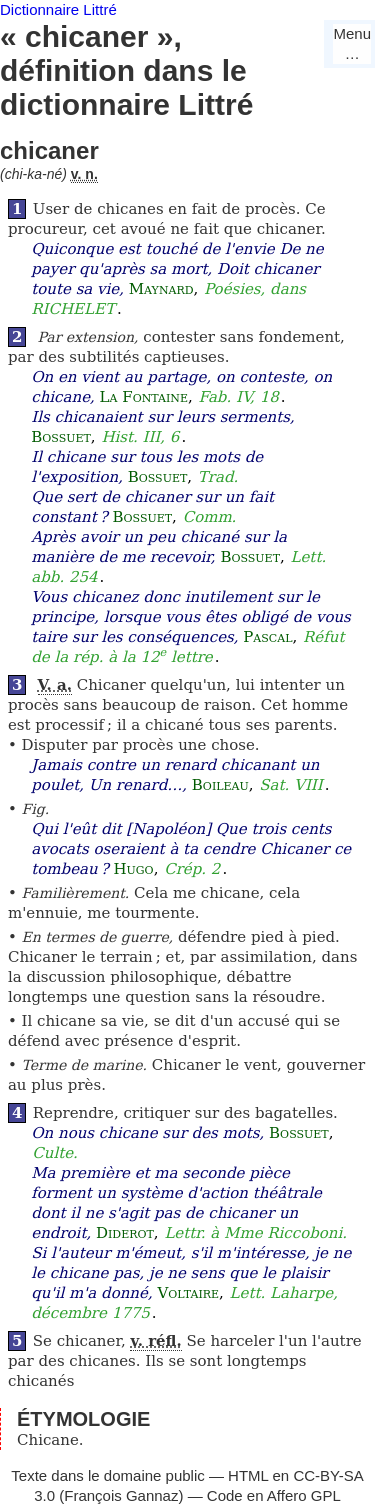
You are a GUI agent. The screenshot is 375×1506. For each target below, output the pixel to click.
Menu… (352, 43)
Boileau (220, 785)
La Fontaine (144, 397)
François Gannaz (121, 1495)
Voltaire (188, 1293)
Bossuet (61, 437)
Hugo (133, 869)
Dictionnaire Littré (58, 9)
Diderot (125, 1233)
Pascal (267, 637)
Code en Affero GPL (274, 1495)
